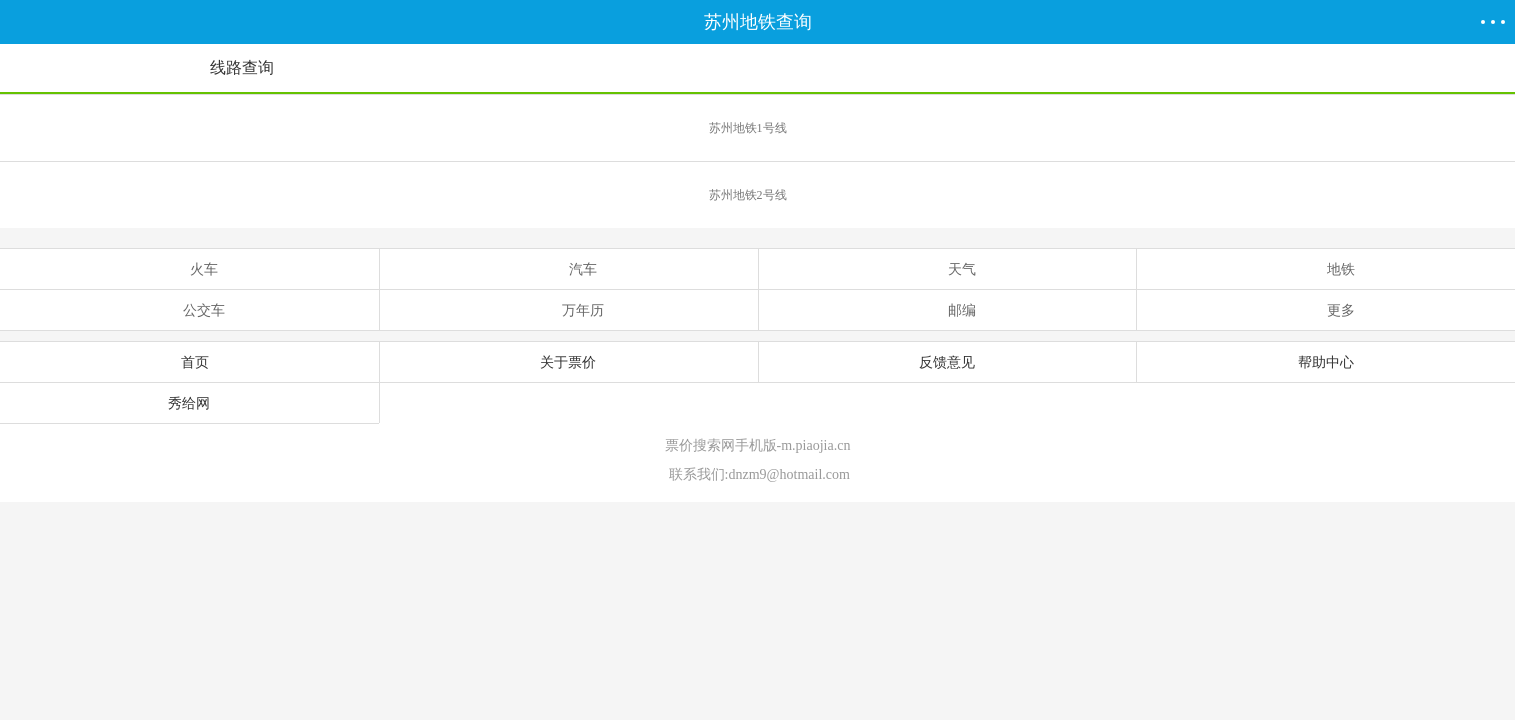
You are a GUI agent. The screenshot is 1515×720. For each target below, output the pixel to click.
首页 (189, 362)
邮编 (947, 310)
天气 (947, 269)
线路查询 (242, 67)
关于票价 (568, 362)
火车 (189, 269)
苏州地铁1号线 (1108, 119)
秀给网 (189, 403)
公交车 (189, 310)
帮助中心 (1326, 362)
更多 (1326, 310)
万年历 (568, 310)
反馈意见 (947, 362)
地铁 (1326, 269)
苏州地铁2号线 (1108, 186)
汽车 (568, 269)
